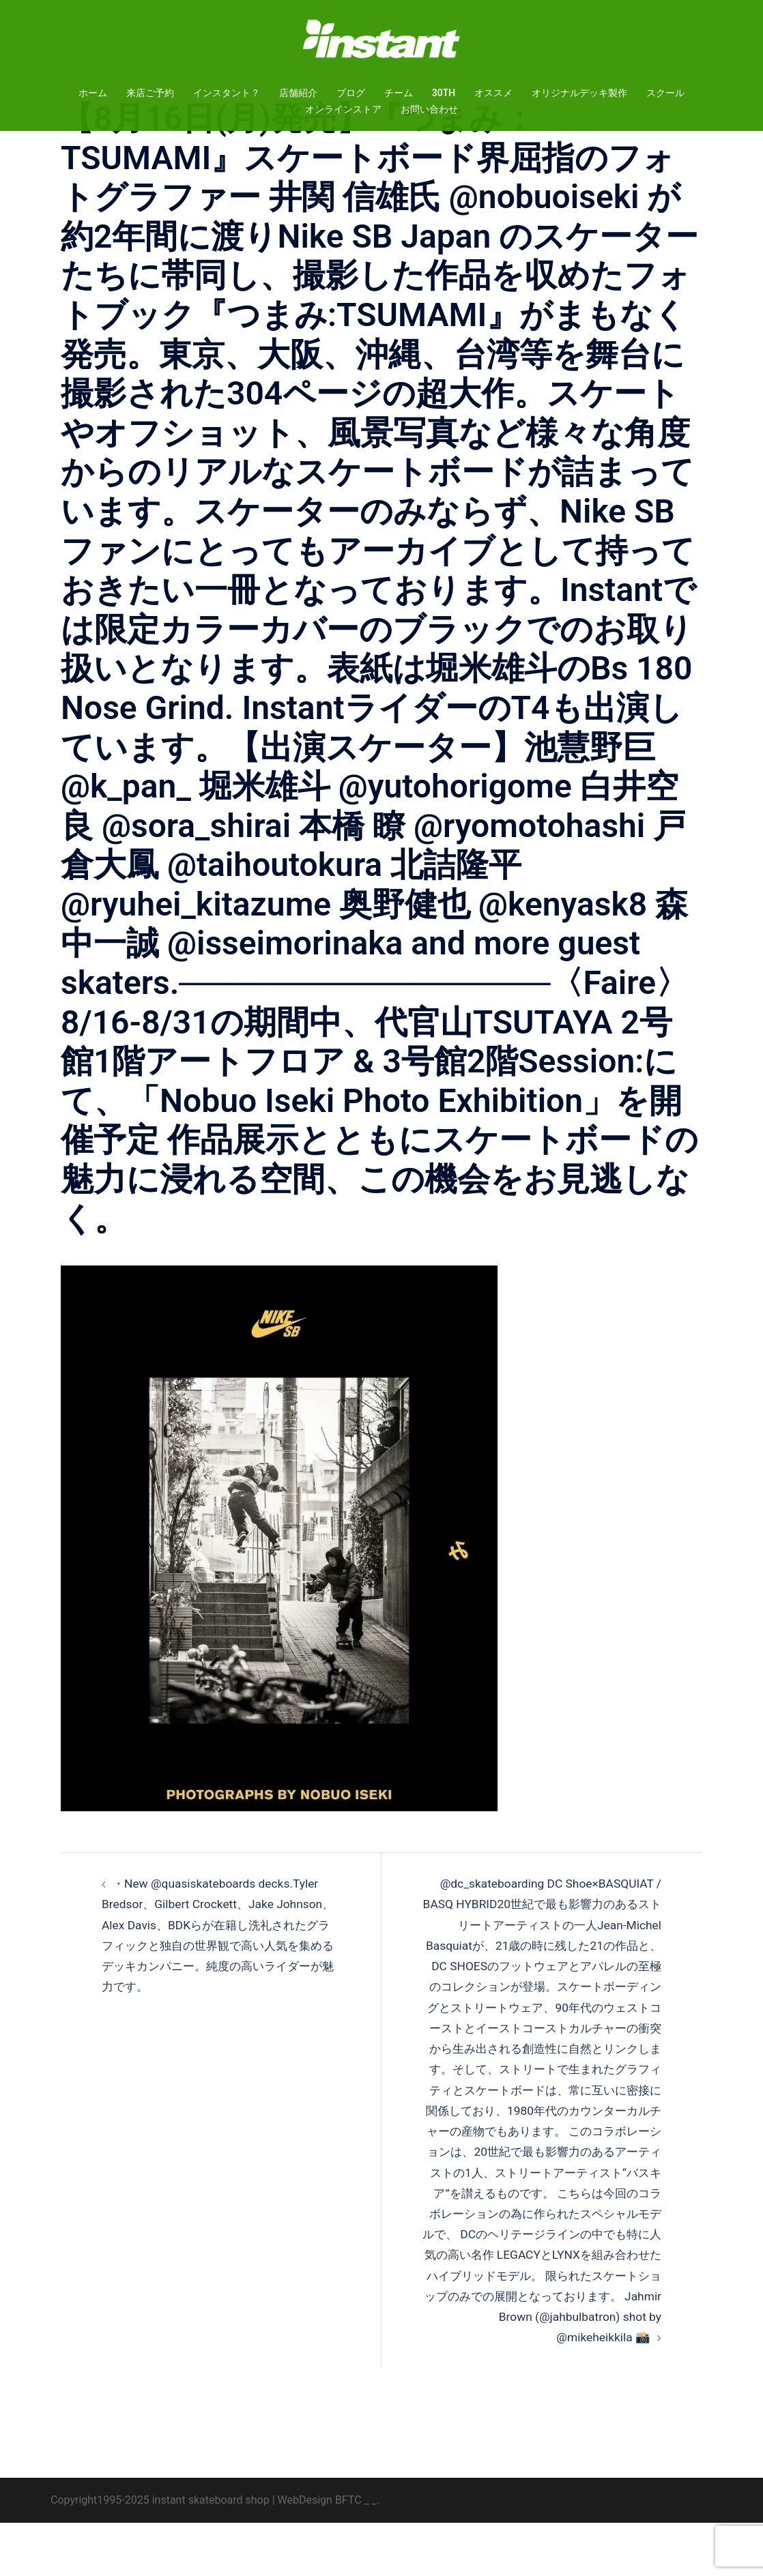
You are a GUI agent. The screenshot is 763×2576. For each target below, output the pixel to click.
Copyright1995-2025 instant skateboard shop (160, 2552)
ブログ (350, 92)
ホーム (92, 92)
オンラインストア (343, 109)
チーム (398, 92)
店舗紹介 (298, 92)
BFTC (348, 2552)
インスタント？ (226, 92)
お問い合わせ (429, 109)
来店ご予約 (150, 92)
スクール (665, 92)
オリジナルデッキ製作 (579, 92)
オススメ (493, 92)
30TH (443, 92)
